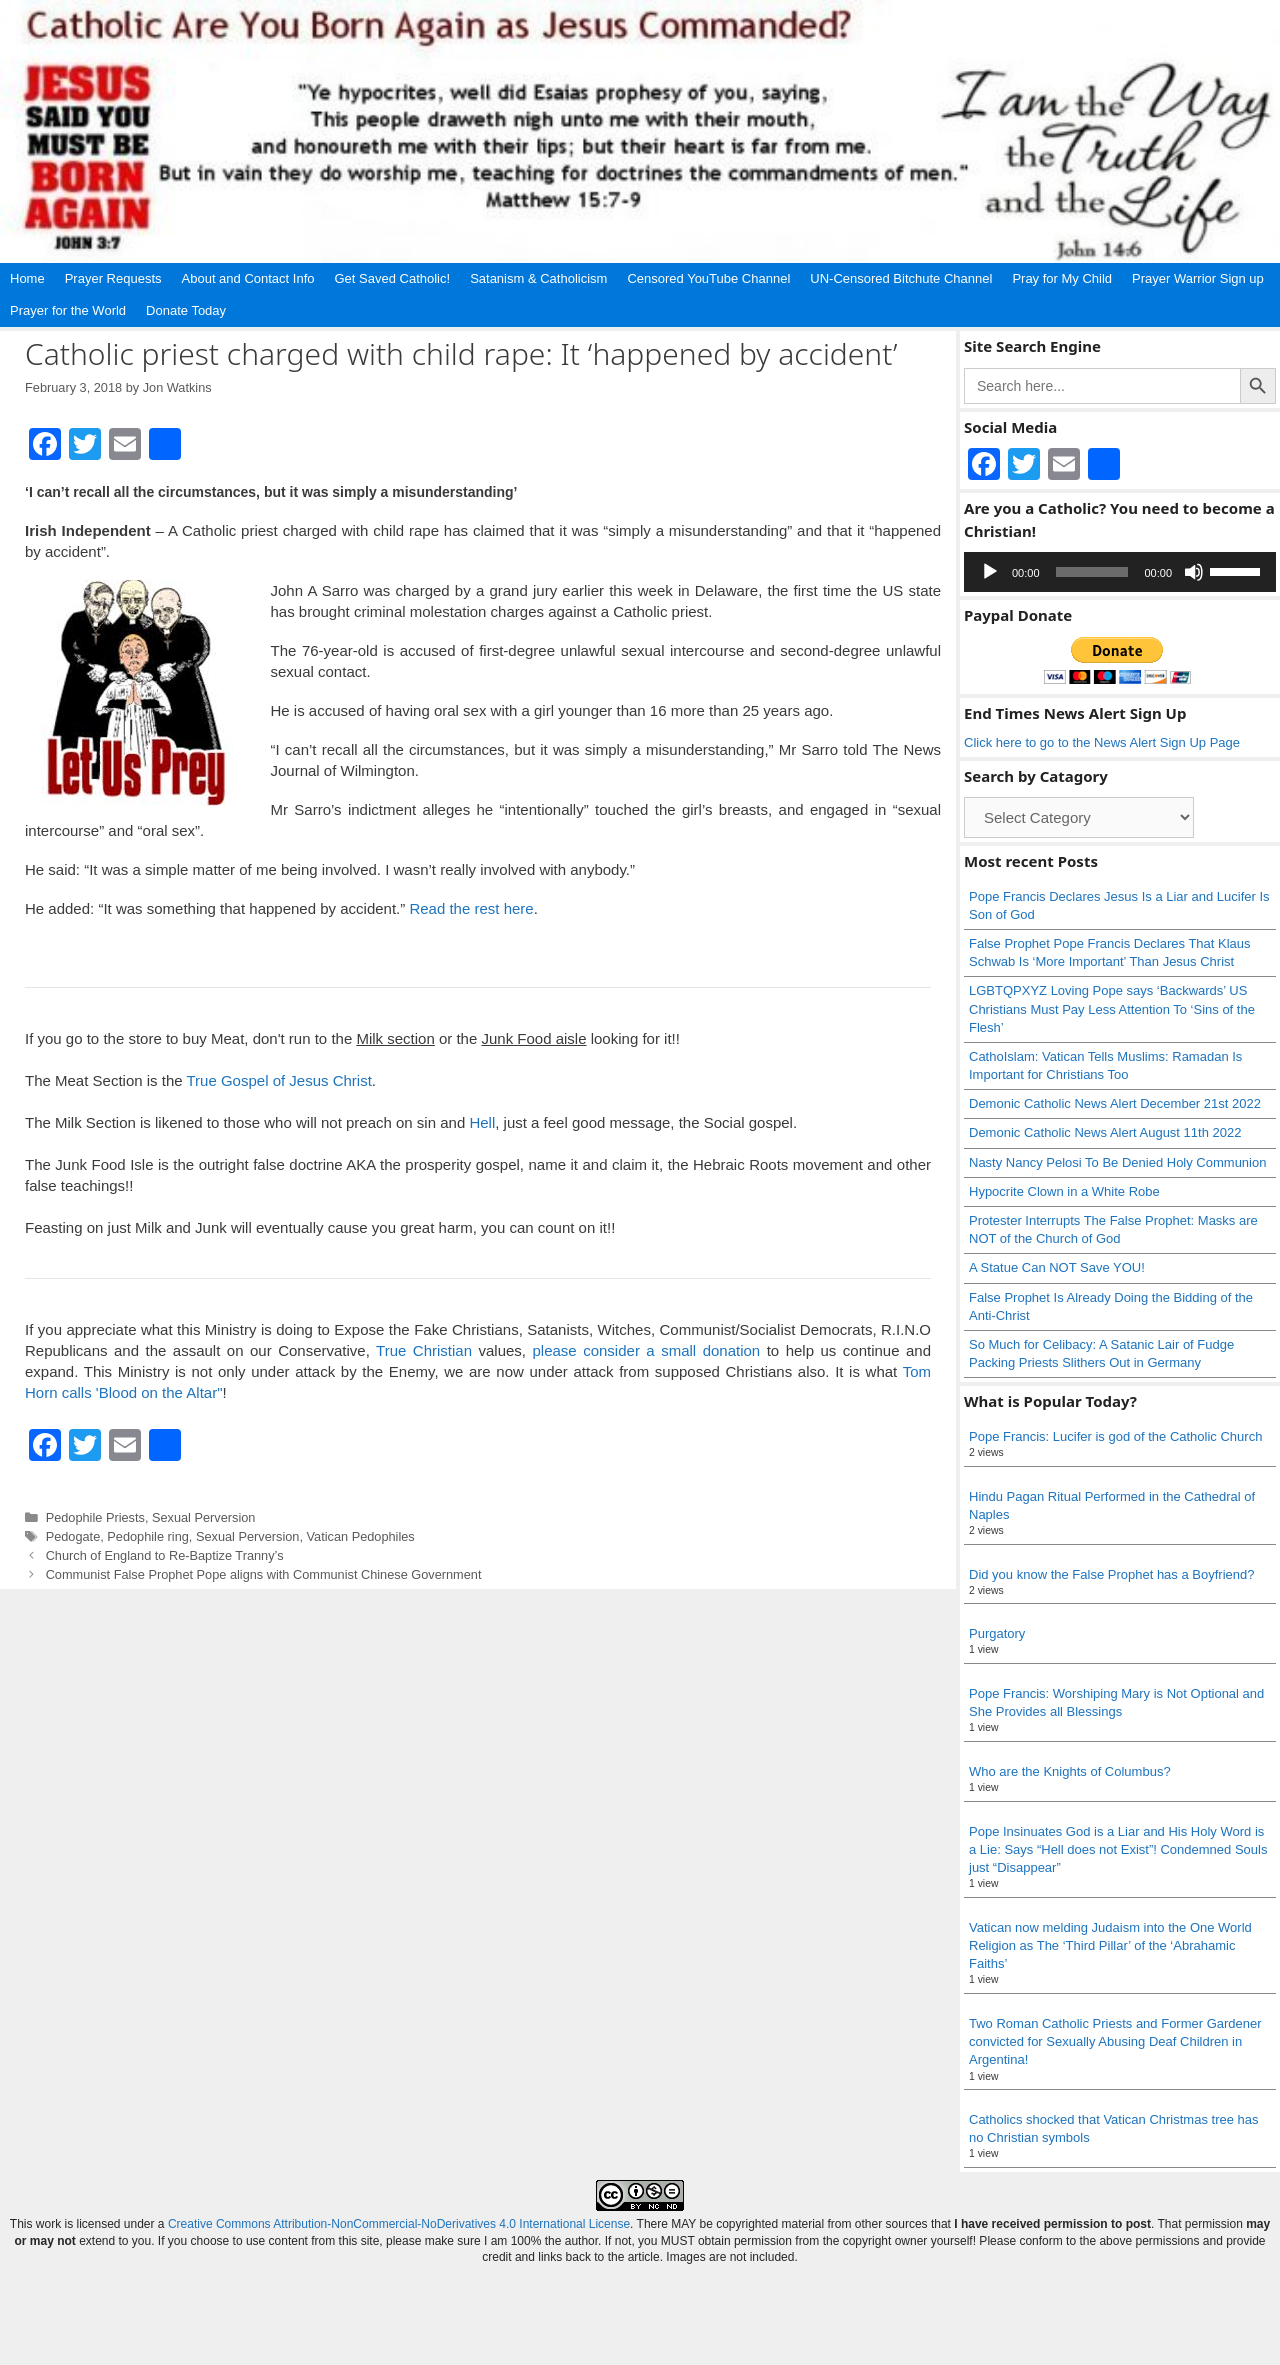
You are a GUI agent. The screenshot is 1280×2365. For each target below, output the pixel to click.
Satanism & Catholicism (538, 278)
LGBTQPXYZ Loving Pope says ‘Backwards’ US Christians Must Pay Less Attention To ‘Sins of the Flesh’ (1112, 1008)
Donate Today (186, 310)
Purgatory (997, 1633)
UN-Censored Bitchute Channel (901, 278)
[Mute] (1194, 572)
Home (27, 278)
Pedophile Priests (95, 1517)
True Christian (424, 1350)
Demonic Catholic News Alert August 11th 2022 (1105, 1132)
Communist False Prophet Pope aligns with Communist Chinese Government (264, 1574)
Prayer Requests (113, 278)
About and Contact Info (248, 278)
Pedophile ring (148, 1536)
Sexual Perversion (203, 1517)
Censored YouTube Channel (708, 278)
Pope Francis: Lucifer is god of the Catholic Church (1115, 1436)
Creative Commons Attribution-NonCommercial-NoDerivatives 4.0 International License (399, 2224)
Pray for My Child (1062, 278)
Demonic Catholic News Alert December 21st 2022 (1115, 1103)
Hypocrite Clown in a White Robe (1064, 1191)
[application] (1120, 572)
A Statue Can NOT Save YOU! (1057, 1267)
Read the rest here (471, 908)
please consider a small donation (647, 1350)
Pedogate (73, 1536)
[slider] (1092, 572)
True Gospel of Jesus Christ (278, 1080)
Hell (482, 1122)
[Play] (990, 572)
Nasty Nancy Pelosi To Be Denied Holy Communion (1117, 1162)
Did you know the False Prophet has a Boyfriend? (1111, 1574)
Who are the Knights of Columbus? (1070, 1771)
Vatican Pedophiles (361, 1536)
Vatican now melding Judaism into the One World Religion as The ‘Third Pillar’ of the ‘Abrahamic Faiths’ (1110, 1945)
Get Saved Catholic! (393, 278)
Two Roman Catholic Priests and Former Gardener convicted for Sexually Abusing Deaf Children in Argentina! (1115, 2041)
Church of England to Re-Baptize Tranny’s (165, 1555)
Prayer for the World (68, 310)
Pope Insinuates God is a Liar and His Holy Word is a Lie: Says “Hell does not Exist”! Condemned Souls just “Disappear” (1118, 1849)
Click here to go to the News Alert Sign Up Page (1102, 742)
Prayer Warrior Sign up (1198, 278)
